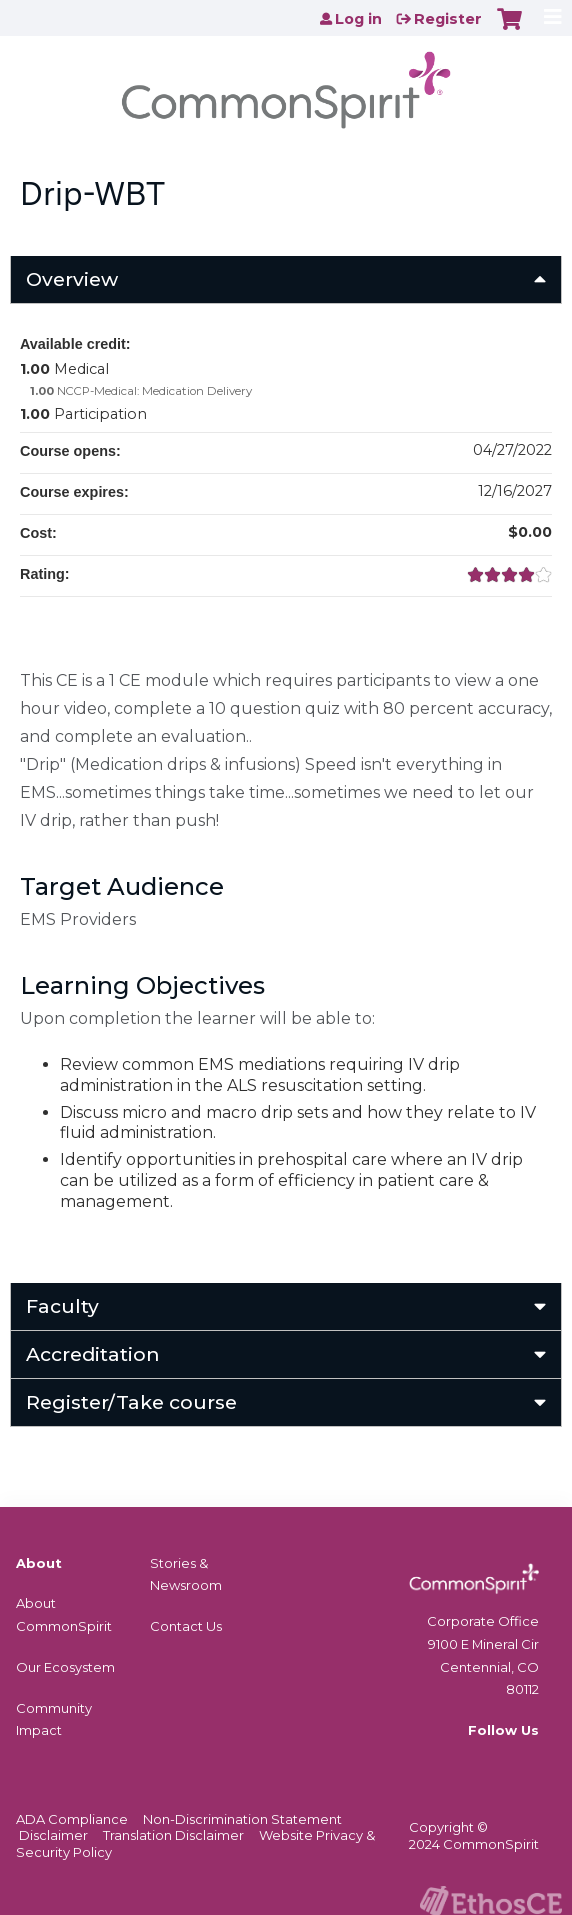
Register (448, 19)
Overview (72, 279)
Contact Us (186, 1626)
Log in (358, 19)
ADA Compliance (72, 1819)
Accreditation (93, 1354)
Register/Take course (131, 1402)
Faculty (62, 1306)
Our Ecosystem (65, 1667)
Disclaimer (53, 1835)
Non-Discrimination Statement (242, 1819)
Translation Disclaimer (173, 1835)
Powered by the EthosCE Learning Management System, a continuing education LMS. (491, 1900)
